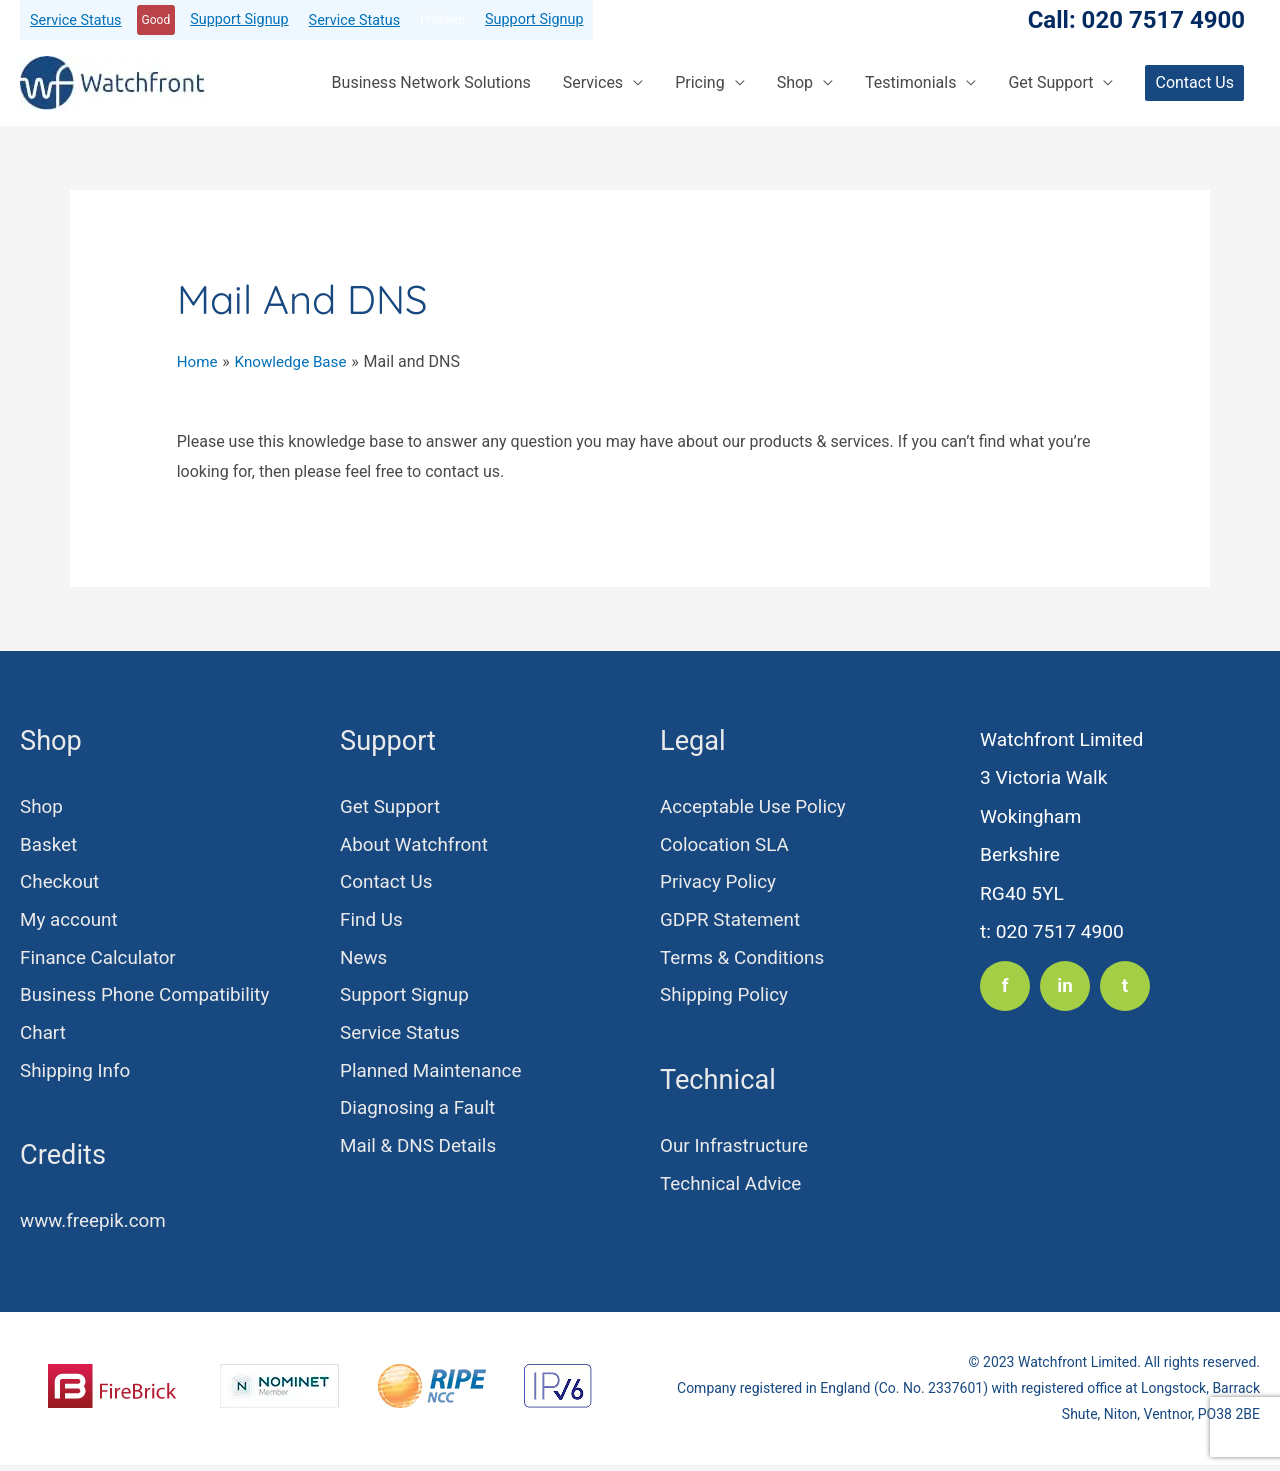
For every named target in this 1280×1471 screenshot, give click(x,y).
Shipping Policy (725, 999)
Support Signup (239, 19)
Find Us (372, 922)
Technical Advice (732, 1189)
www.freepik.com (94, 1227)
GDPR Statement (731, 922)
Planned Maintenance (432, 1076)
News (364, 961)
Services (593, 82)
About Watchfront (415, 845)
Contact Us (387, 884)
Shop (795, 82)
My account (70, 922)
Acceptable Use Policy (754, 807)
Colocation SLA (725, 845)
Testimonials (910, 82)
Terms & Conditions (743, 961)
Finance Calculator (99, 961)
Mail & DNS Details (419, 1153)
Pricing (700, 82)
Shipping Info (76, 1076)
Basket (49, 845)
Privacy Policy (719, 884)
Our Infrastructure (735, 1150)
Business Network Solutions (431, 82)
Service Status (76, 20)
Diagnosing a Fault (419, 1114)
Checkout (60, 884)
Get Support (1050, 82)
